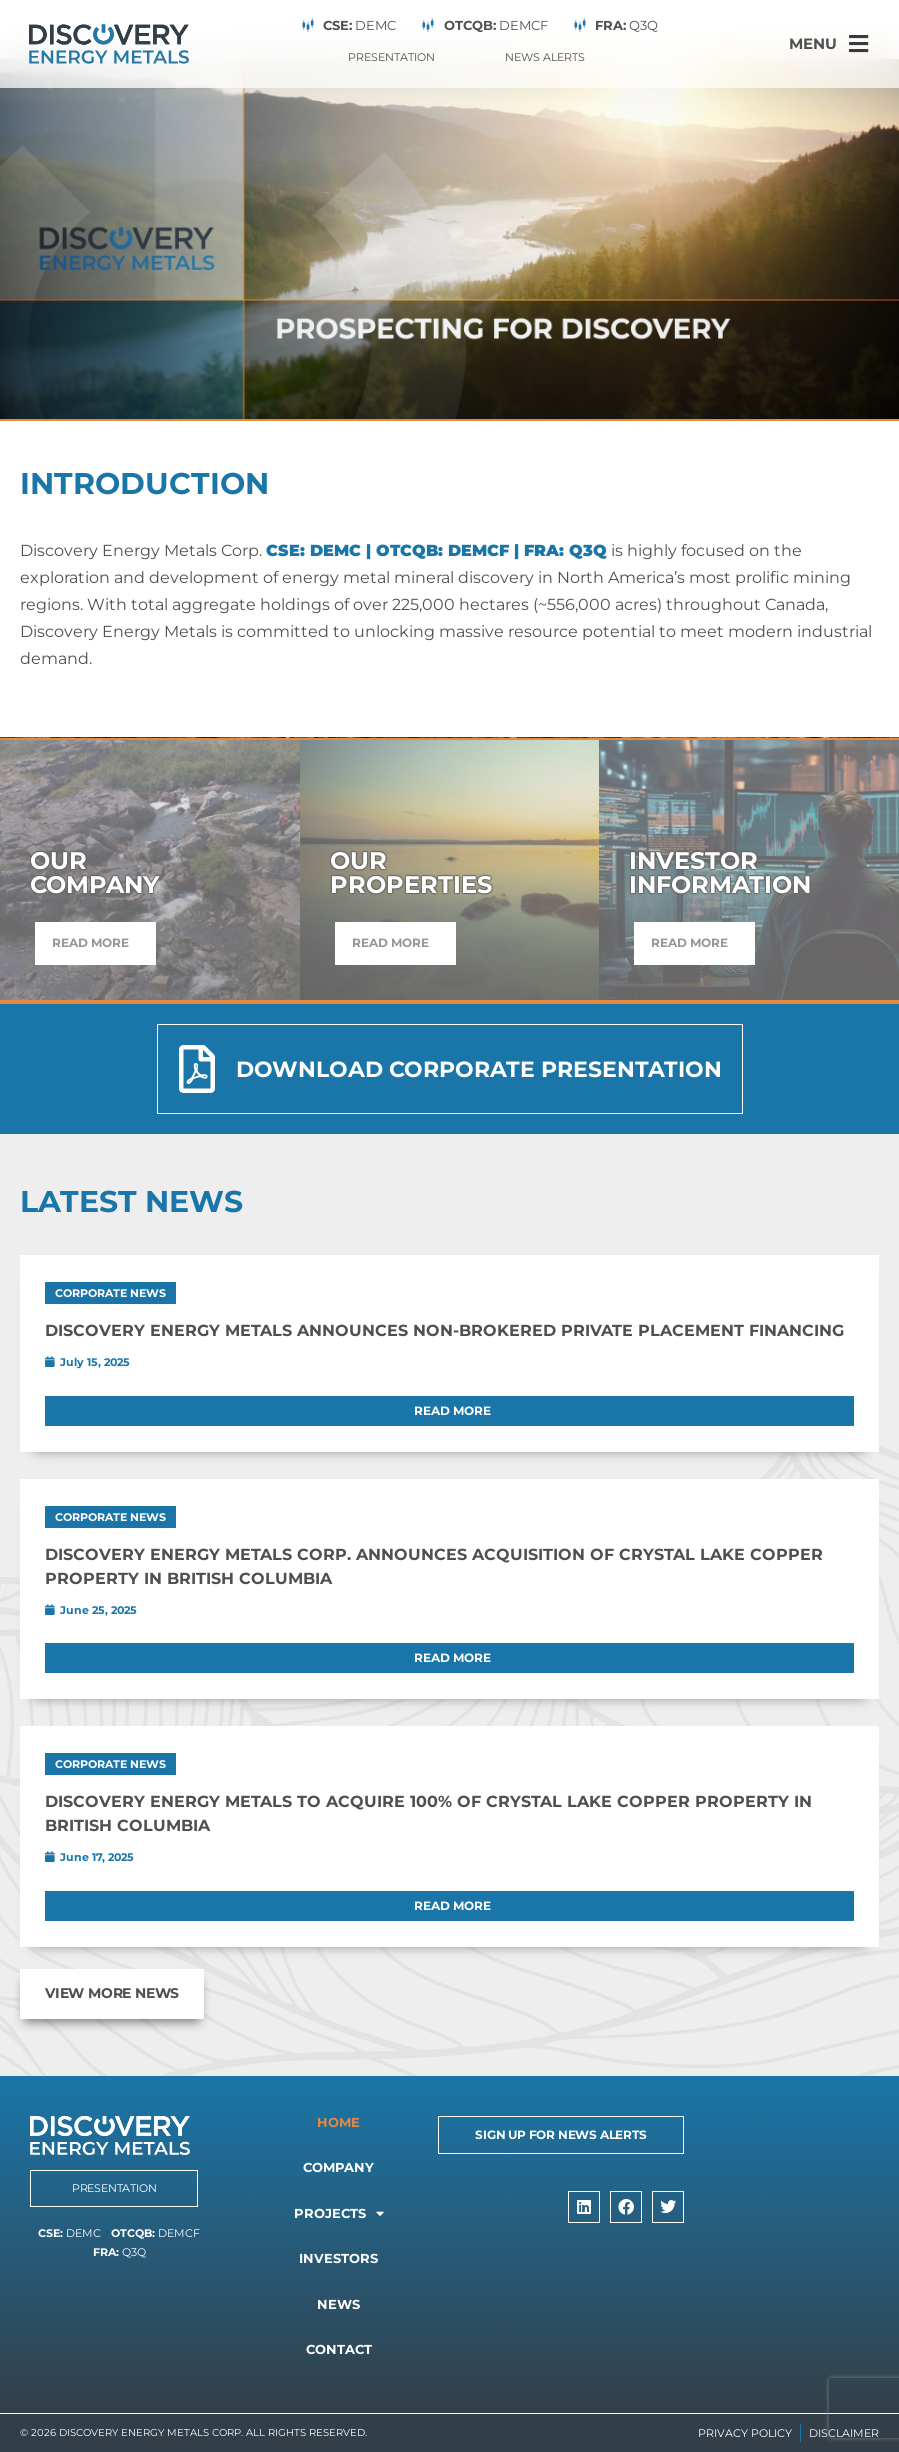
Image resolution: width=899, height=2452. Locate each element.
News (338, 2304)
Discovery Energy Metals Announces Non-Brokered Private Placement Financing (444, 1330)
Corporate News (110, 1293)
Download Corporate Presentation (479, 1069)
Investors (338, 2258)
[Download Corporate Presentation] (197, 1069)
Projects (339, 2213)
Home (338, 2122)
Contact (339, 2349)
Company (338, 2167)
